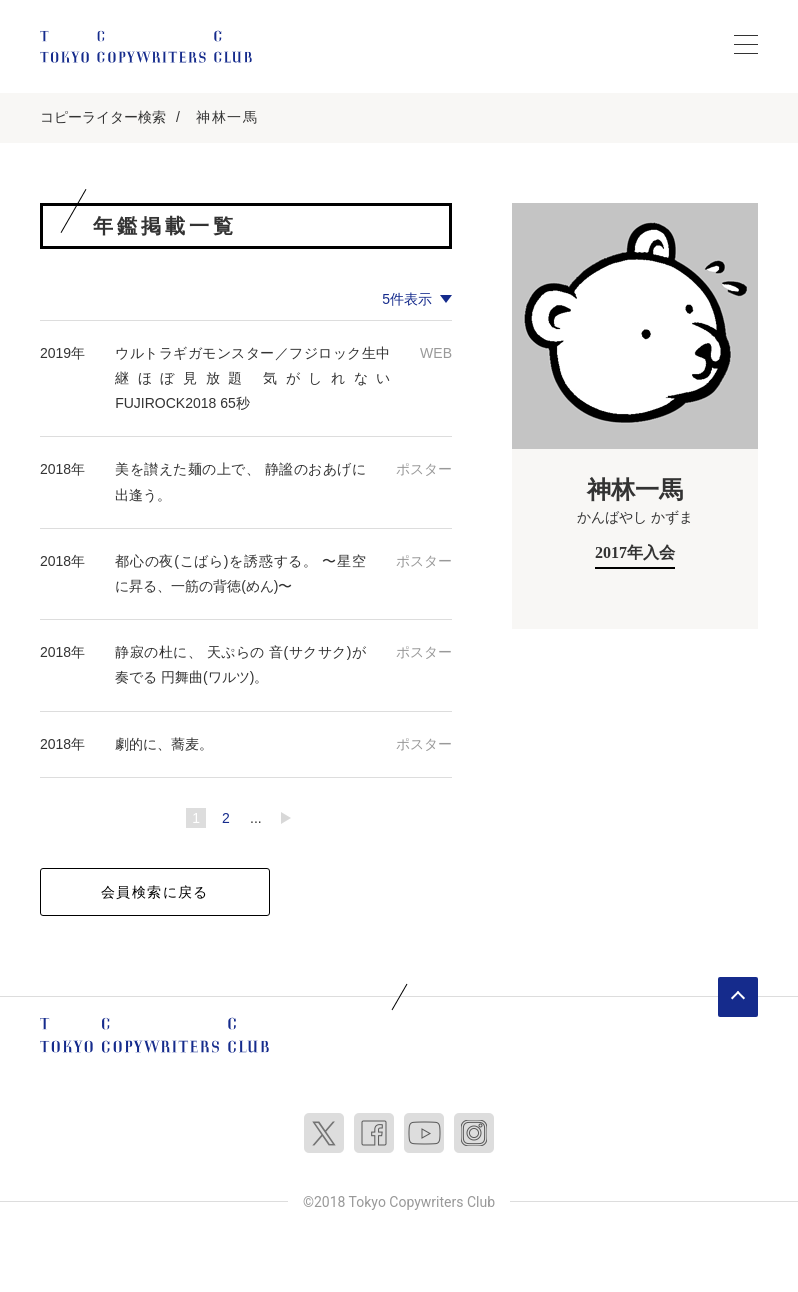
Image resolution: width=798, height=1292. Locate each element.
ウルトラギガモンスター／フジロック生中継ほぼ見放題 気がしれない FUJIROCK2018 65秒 (259, 378)
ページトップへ (738, 997)
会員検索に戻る (155, 892)
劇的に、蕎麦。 (164, 744)
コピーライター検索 (103, 117)
